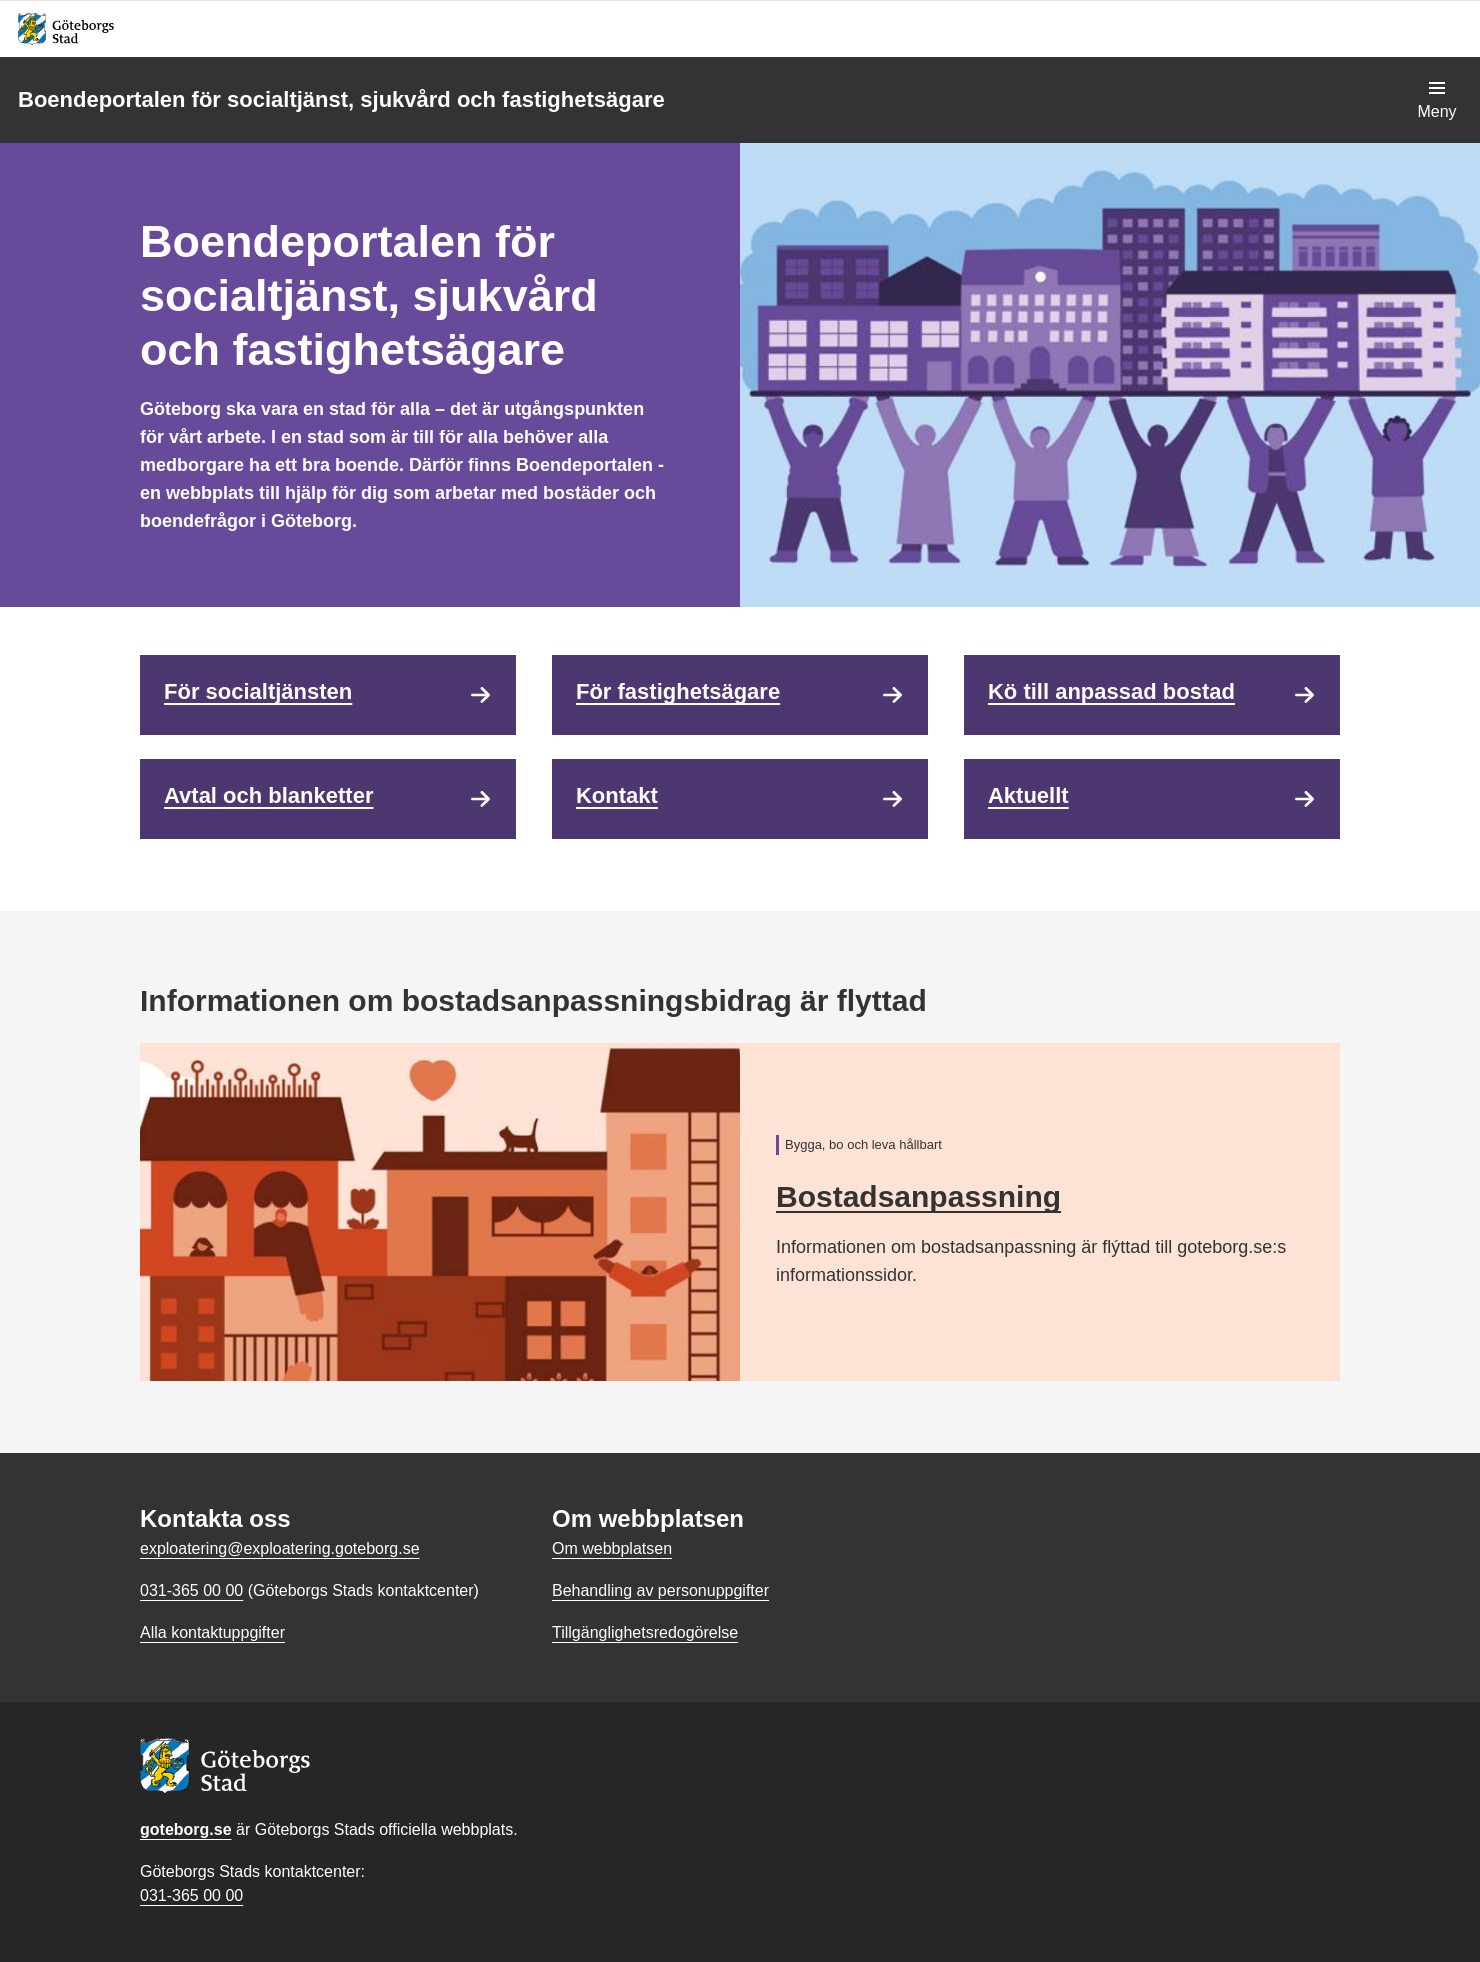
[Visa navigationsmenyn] (1437, 100)
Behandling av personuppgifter (660, 1590)
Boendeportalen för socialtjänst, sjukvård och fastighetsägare (341, 99)
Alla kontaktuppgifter (212, 1632)
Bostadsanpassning (918, 1196)
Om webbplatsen (612, 1548)
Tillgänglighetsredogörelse (645, 1632)
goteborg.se (186, 1829)
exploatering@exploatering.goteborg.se (280, 1548)
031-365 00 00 (191, 1895)
